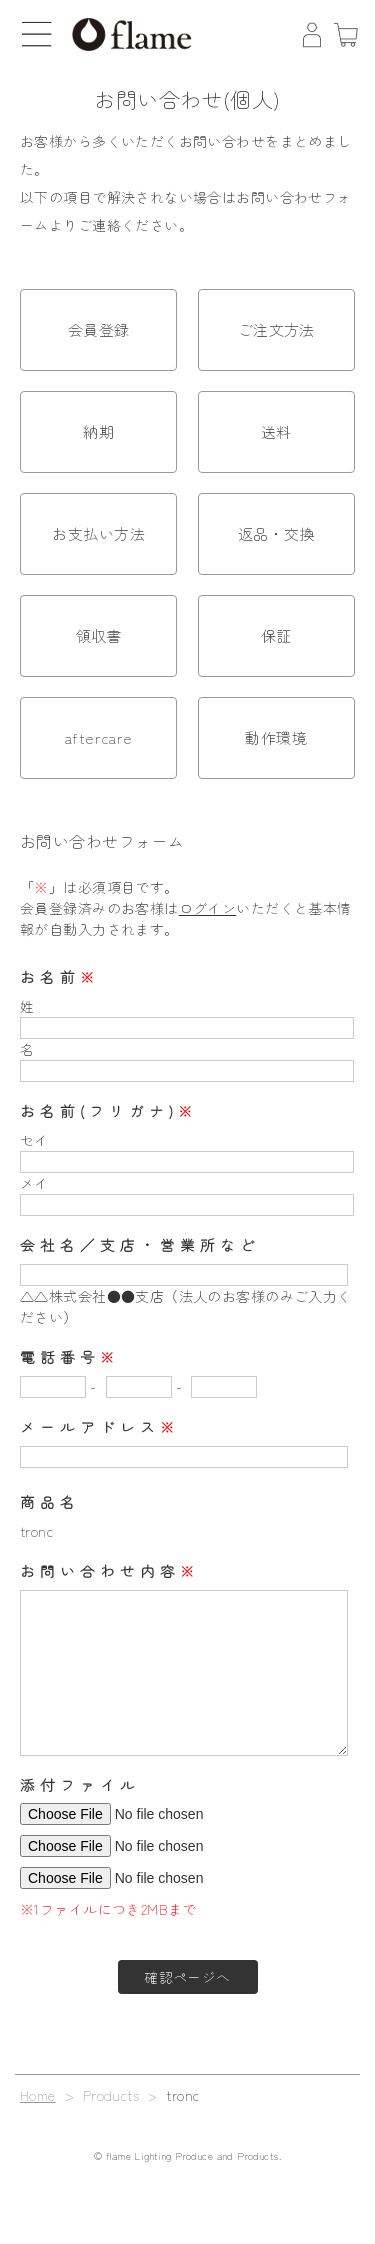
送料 (276, 431)
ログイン (208, 908)
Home (38, 2095)
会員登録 (99, 329)
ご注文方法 (276, 329)
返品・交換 (276, 533)
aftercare (99, 737)
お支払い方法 (98, 533)
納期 (98, 431)
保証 (276, 635)
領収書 (99, 635)
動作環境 (276, 737)
